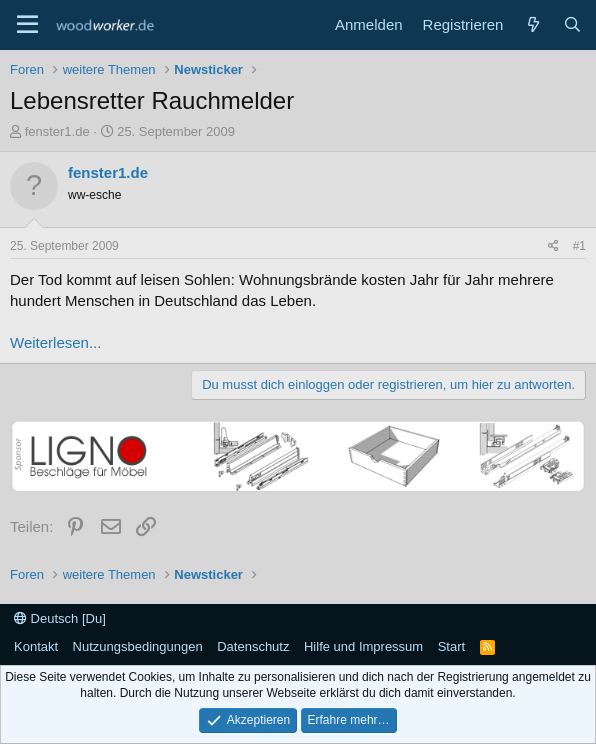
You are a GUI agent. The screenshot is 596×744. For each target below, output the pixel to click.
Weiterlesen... (55, 342)
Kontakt (36, 646)
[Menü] (27, 25)
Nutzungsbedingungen (138, 646)
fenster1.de (57, 131)
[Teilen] (553, 246)
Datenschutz (253, 646)
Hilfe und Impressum (363, 646)
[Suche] (572, 24)
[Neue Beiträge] (532, 24)
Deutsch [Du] (60, 618)
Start (451, 646)
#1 (579, 246)
